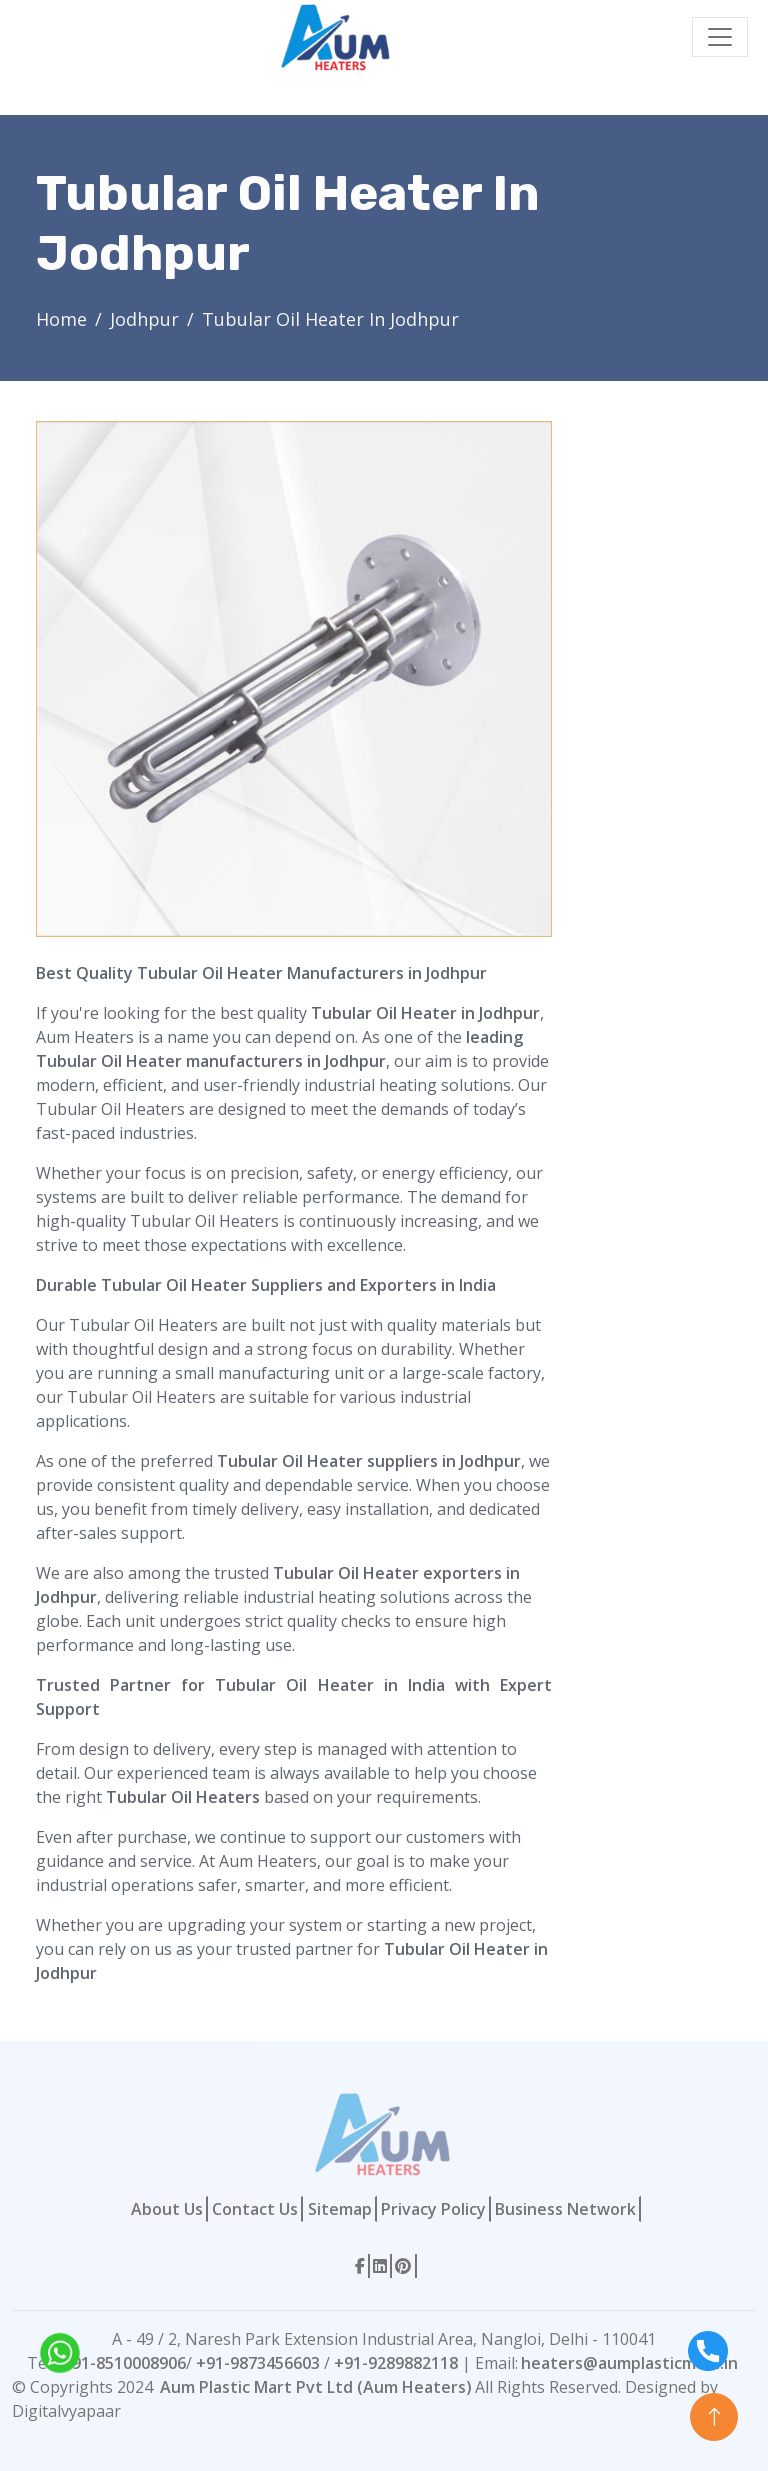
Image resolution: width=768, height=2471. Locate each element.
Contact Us (255, 2209)
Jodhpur (144, 319)
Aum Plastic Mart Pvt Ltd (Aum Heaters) (316, 2387)
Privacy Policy (433, 2209)
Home (61, 319)
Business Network (565, 2209)
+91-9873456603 (258, 2363)
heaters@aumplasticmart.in (629, 2363)
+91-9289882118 (396, 2363)
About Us (167, 2209)
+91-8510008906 (124, 2363)
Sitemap (340, 2209)
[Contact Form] (653, 721)
